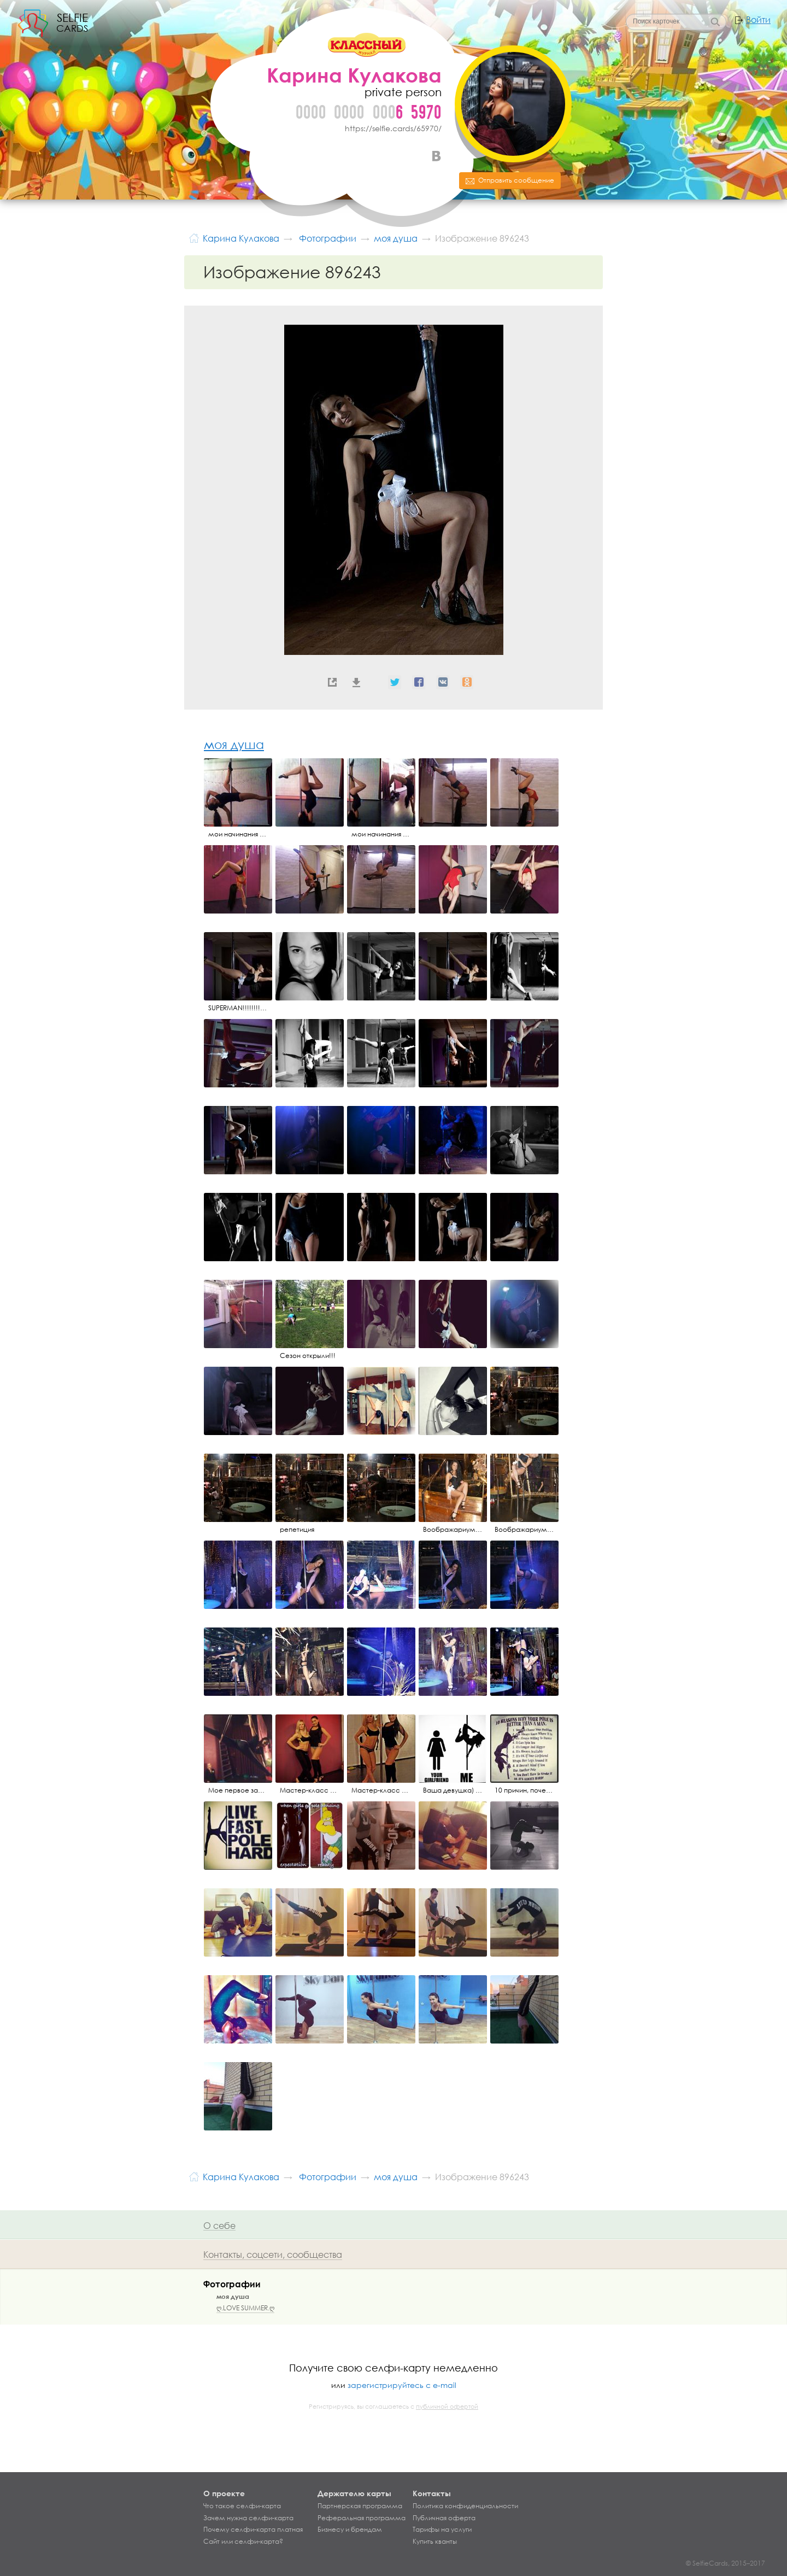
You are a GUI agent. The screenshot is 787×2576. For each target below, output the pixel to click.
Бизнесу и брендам (350, 2529)
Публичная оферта (444, 2518)
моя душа (234, 744)
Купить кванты (435, 2541)
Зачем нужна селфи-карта (248, 2518)
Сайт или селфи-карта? (243, 2541)
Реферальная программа (362, 2518)
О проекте (224, 2493)
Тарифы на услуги (442, 2529)
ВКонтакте (436, 156)
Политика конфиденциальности (465, 2506)
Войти (758, 19)
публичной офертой (447, 2406)
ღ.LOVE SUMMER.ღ (245, 2307)
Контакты (432, 2493)
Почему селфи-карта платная (253, 2529)
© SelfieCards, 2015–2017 (725, 2563)
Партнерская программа (360, 2506)
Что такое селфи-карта (242, 2506)
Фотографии (232, 2284)
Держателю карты (354, 2493)
